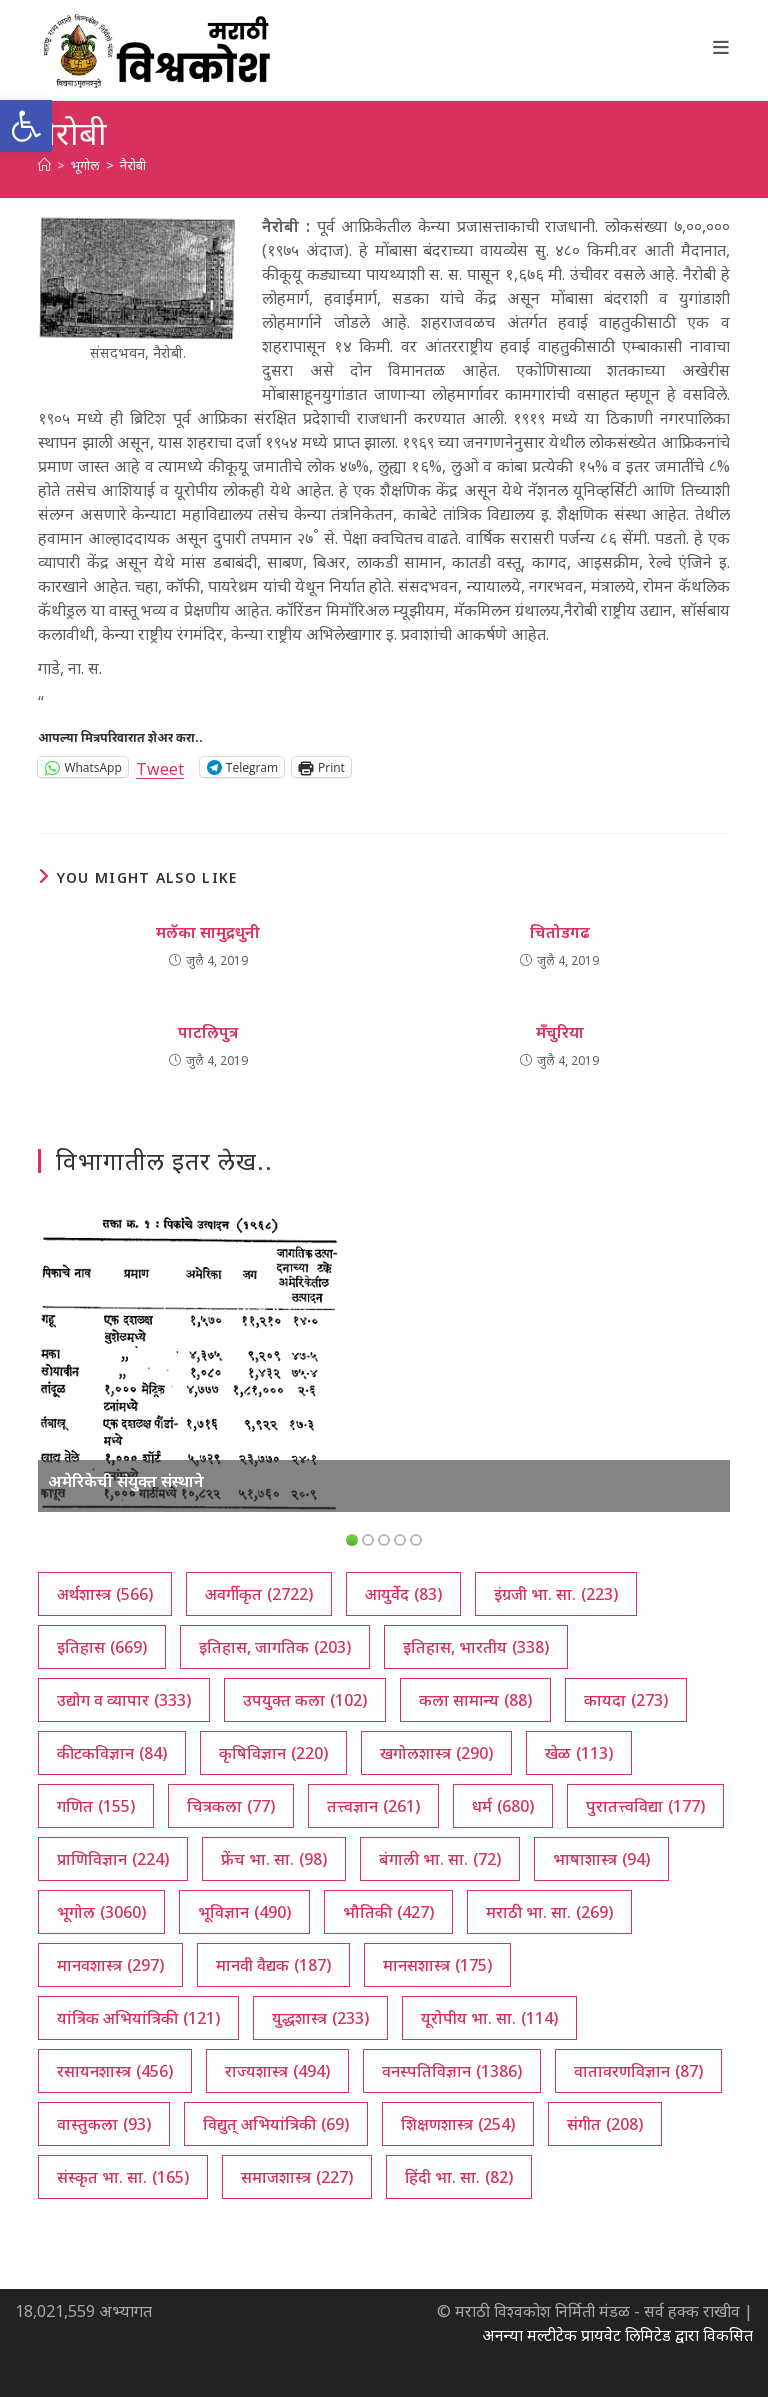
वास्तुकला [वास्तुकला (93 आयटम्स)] (104, 2124)
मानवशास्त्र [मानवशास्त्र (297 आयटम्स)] (110, 1965)
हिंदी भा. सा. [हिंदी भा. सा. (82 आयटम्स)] (459, 2177)
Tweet (160, 766)
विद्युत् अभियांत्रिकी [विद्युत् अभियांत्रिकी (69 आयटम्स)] (276, 2124)
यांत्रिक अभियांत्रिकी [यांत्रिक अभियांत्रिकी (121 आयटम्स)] (138, 2018)
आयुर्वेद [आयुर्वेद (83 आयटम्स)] (403, 1594)
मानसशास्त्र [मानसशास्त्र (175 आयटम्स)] (437, 1965)
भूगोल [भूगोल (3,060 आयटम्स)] (101, 1912)
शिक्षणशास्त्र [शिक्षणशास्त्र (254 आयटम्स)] (458, 2124)
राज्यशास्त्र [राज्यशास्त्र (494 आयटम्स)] (277, 2071)
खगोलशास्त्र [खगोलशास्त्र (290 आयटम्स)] (436, 1753)
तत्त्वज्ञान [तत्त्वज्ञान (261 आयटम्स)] (373, 1806)
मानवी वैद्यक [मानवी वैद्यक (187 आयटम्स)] (273, 1965)
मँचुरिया (560, 1032)
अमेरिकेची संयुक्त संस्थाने (126, 1481)
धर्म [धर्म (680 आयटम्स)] (503, 1806)
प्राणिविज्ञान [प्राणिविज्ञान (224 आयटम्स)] (113, 1859)
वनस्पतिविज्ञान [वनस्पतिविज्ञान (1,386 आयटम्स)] (452, 2071)
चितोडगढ (560, 932)
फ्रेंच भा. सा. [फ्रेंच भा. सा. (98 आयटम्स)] (274, 1859)
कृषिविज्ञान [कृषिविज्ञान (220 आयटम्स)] (273, 1753)
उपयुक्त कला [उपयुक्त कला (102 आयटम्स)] (305, 1700)
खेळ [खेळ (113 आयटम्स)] (579, 1753)
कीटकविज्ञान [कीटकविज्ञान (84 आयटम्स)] (112, 1753)
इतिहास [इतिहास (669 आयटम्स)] (102, 1647)
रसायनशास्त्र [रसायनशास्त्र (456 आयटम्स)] (115, 2071)
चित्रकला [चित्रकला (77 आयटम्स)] (231, 1806)
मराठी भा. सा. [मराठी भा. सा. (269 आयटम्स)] (549, 1912)
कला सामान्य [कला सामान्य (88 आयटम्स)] (475, 1700)
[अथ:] (44, 165)
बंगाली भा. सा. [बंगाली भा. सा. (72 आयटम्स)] (440, 1859)
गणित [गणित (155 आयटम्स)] (96, 1806)
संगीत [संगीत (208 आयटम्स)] (605, 2124)
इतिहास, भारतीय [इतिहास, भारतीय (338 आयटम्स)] (476, 1647)
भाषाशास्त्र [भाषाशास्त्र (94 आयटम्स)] (601, 1859)
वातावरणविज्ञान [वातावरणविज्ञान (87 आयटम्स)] (638, 2071)
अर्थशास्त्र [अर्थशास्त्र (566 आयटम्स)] (105, 1594)
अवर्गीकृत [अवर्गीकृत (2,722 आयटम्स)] (259, 1594)
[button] (26, 126)
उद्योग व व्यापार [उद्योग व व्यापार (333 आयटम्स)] (124, 1700)
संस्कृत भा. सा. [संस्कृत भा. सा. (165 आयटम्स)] (123, 2177)
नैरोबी (133, 165)
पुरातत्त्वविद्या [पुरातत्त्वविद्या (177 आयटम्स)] (645, 1806)
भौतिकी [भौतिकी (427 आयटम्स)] (388, 1912)
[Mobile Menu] (721, 47)
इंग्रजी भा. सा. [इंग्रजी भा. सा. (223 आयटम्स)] (556, 1594)
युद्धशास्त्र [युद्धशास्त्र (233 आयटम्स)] (320, 2018)
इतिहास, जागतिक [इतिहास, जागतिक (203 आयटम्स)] (275, 1647)
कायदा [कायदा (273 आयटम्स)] (626, 1700)
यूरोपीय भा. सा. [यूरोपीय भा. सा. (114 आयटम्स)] (489, 2018)
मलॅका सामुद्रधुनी (208, 932)
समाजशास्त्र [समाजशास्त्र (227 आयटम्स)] (297, 2177)
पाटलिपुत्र (208, 1032)
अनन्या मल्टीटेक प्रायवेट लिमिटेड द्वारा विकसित (617, 2335)
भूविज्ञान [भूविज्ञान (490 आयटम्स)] (244, 1912)
